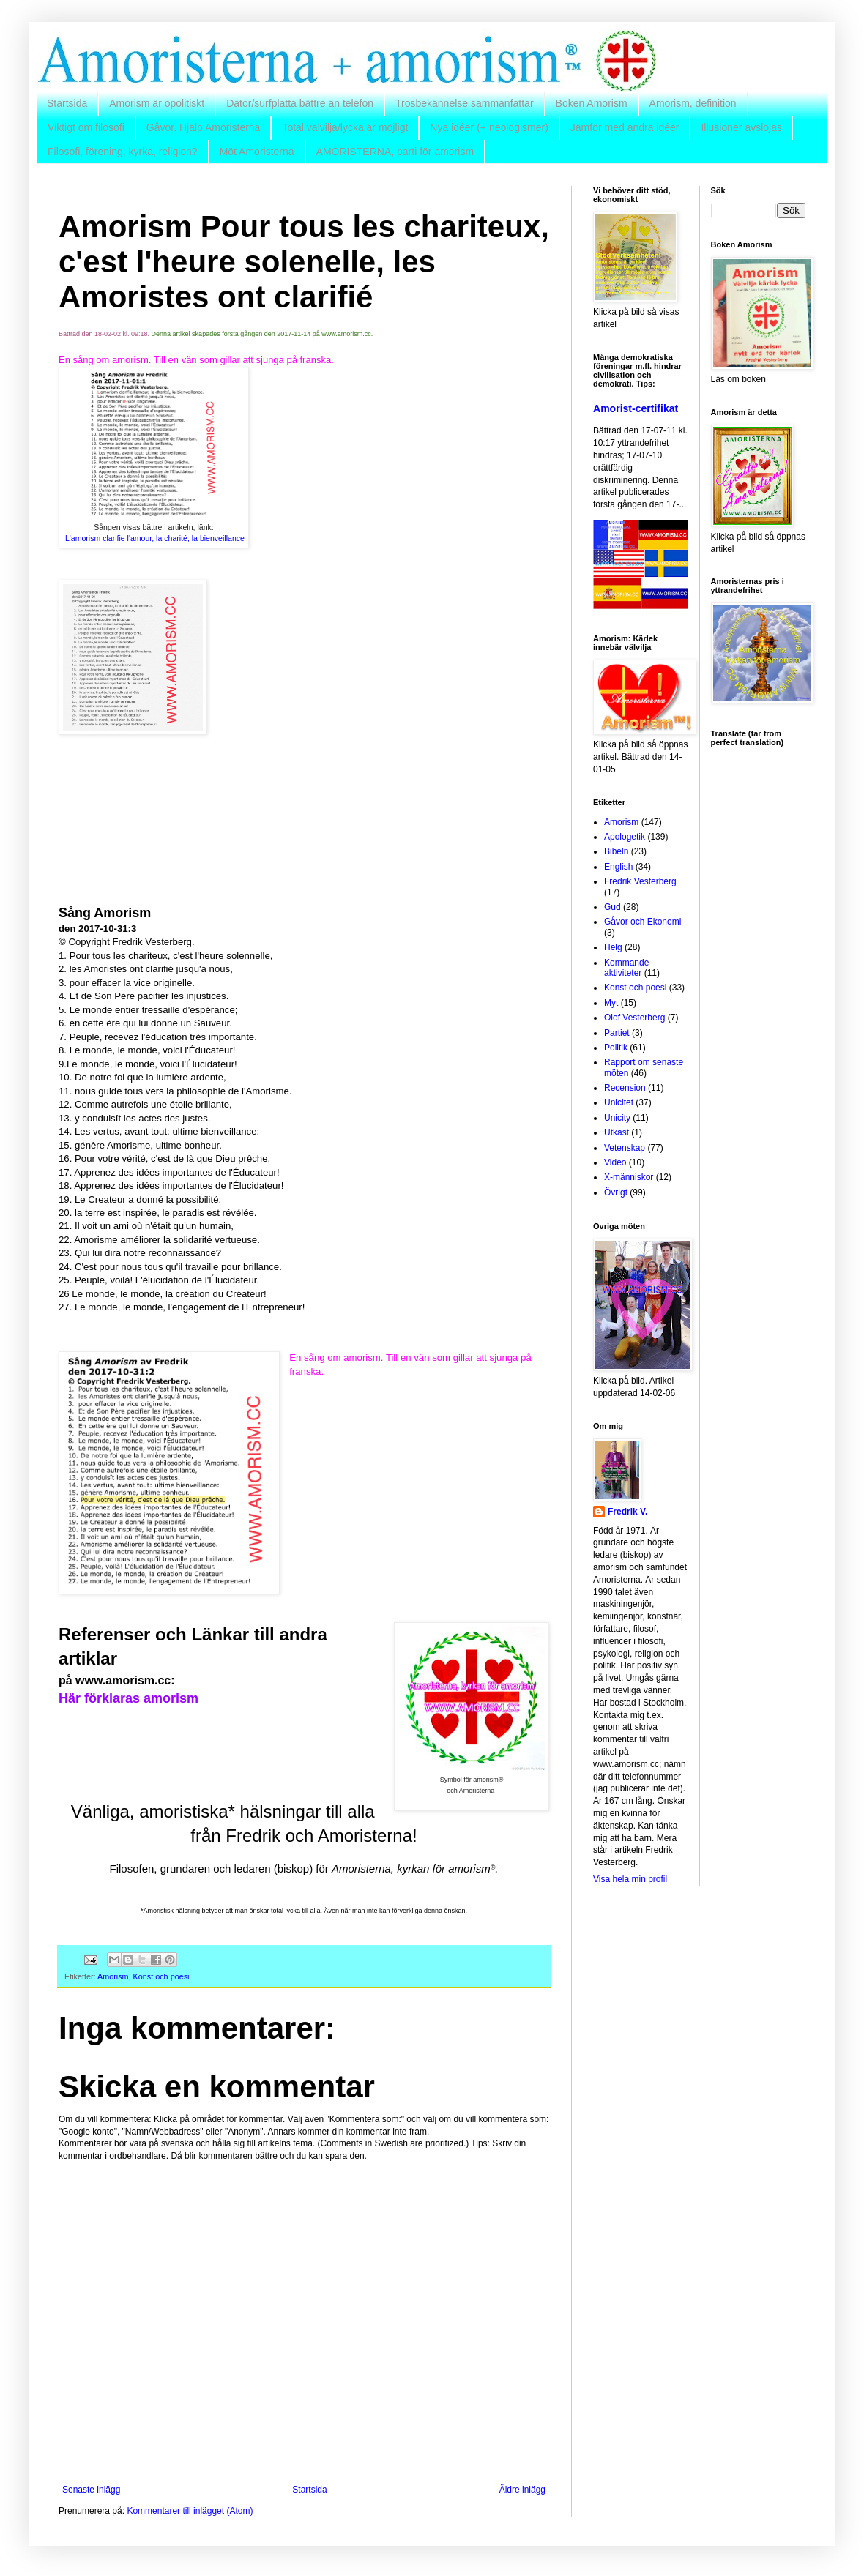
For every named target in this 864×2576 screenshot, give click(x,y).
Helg (613, 947)
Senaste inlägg (91, 2489)
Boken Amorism (591, 103)
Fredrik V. (627, 1512)
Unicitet (618, 1102)
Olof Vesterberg (634, 1017)
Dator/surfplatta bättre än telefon (299, 103)
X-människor (628, 1177)
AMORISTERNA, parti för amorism (395, 151)
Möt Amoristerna (257, 151)
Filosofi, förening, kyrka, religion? (123, 151)
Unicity (617, 1118)
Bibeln (616, 851)
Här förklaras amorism (128, 1698)
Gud (612, 907)
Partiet (617, 1033)
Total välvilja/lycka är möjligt (345, 127)
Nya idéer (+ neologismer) (489, 127)
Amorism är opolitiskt (156, 103)
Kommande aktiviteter (626, 967)
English (618, 867)
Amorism (113, 1976)
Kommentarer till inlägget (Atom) (190, 2511)
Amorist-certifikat (635, 408)
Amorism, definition (693, 103)
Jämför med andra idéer (624, 127)
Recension (625, 1088)
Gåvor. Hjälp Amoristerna (203, 127)
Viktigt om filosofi (86, 127)
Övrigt (615, 1192)
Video (615, 1162)
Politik (615, 1047)
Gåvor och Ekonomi (642, 921)
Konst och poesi (161, 1976)
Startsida (67, 103)
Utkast (616, 1132)
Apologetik (624, 837)
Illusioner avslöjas (741, 127)
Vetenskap (624, 1148)
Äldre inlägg (522, 2489)
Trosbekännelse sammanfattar (464, 103)
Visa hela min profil (630, 1879)
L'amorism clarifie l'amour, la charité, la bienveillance (155, 538)
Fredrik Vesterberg (640, 881)
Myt (611, 1003)
